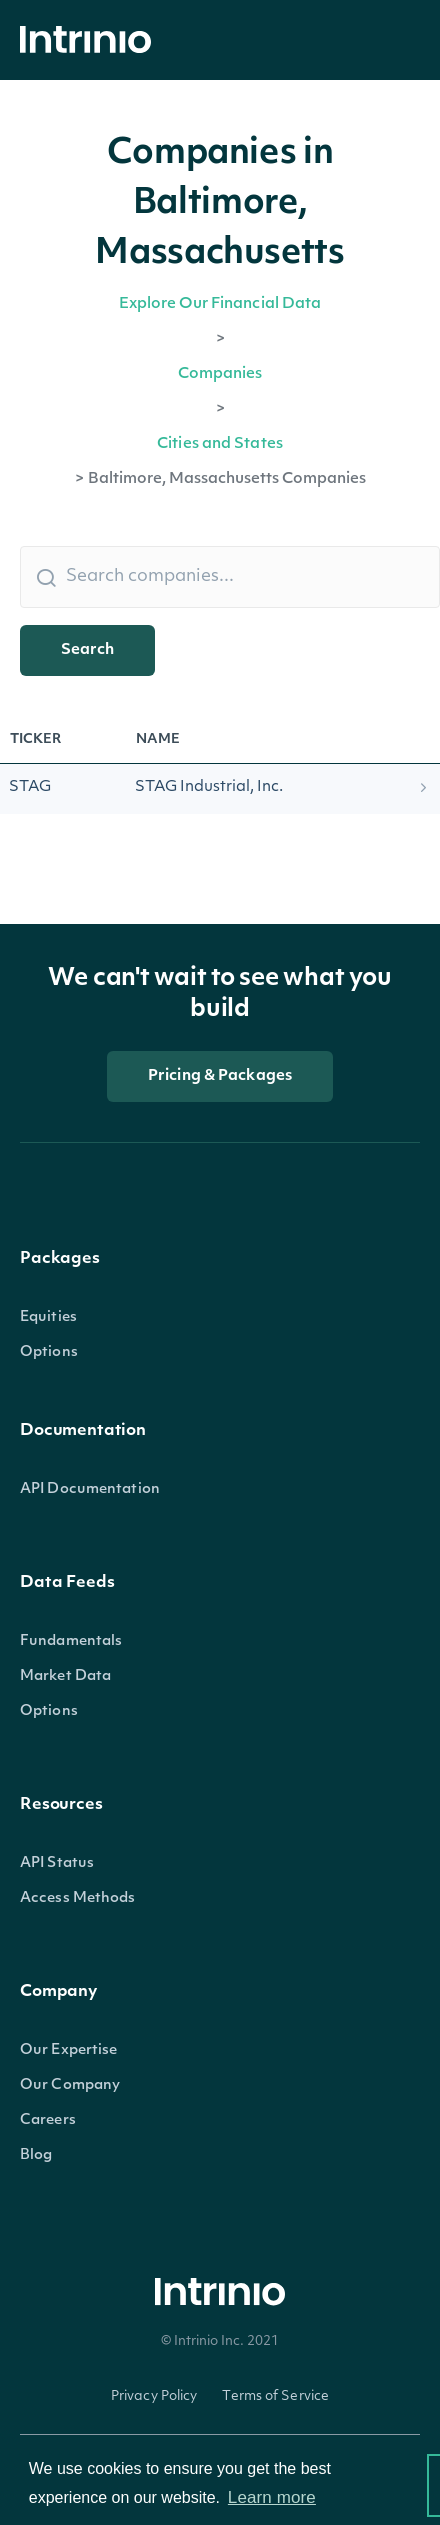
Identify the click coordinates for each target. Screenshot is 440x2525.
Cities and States (220, 444)
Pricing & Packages (220, 1076)
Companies (220, 374)
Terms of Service (275, 2396)
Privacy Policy (154, 2396)
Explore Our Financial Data (220, 304)
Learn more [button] (272, 2497)
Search (87, 650)
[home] (91, 40)
